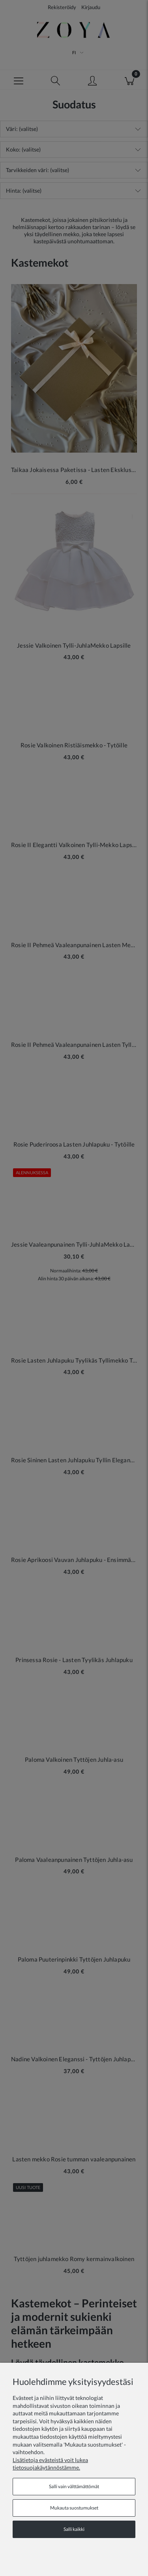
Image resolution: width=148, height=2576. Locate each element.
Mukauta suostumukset (74, 2508)
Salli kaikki (74, 2529)
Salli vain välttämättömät (74, 2486)
